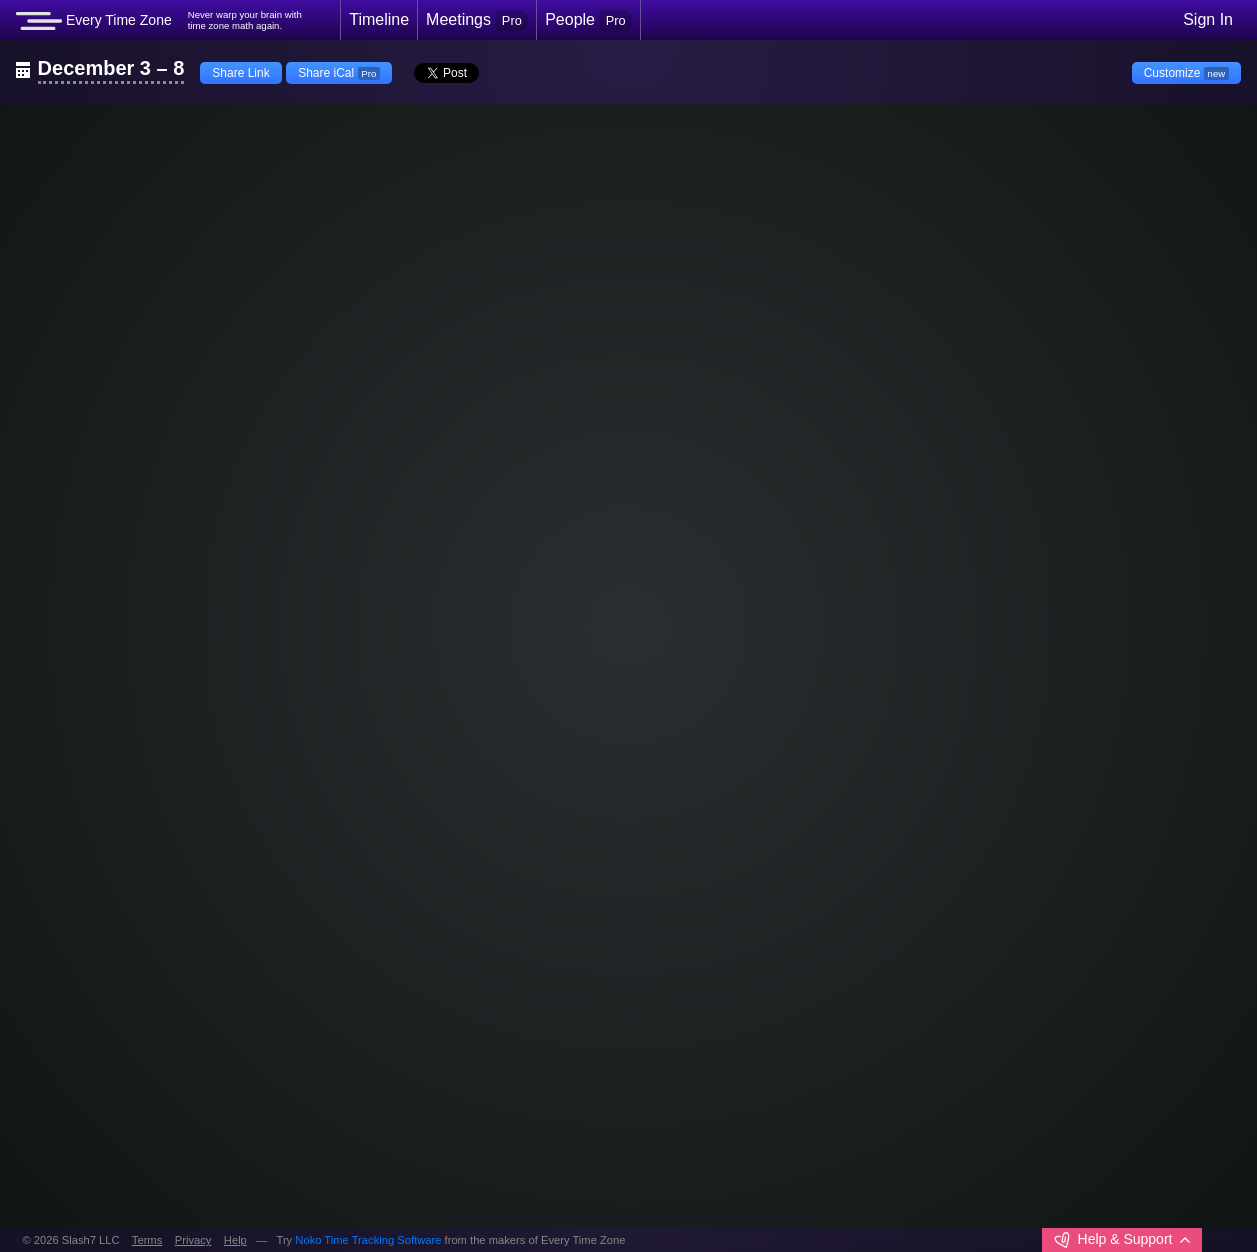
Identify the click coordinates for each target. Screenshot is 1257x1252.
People (588, 20)
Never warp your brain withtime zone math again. (245, 20)
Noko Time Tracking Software (368, 1240)
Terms (147, 1240)
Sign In (1208, 19)
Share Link (240, 73)
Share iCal (339, 73)
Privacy (193, 1240)
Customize (1186, 73)
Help (235, 1240)
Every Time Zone (94, 21)
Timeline (379, 19)
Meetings (477, 20)
